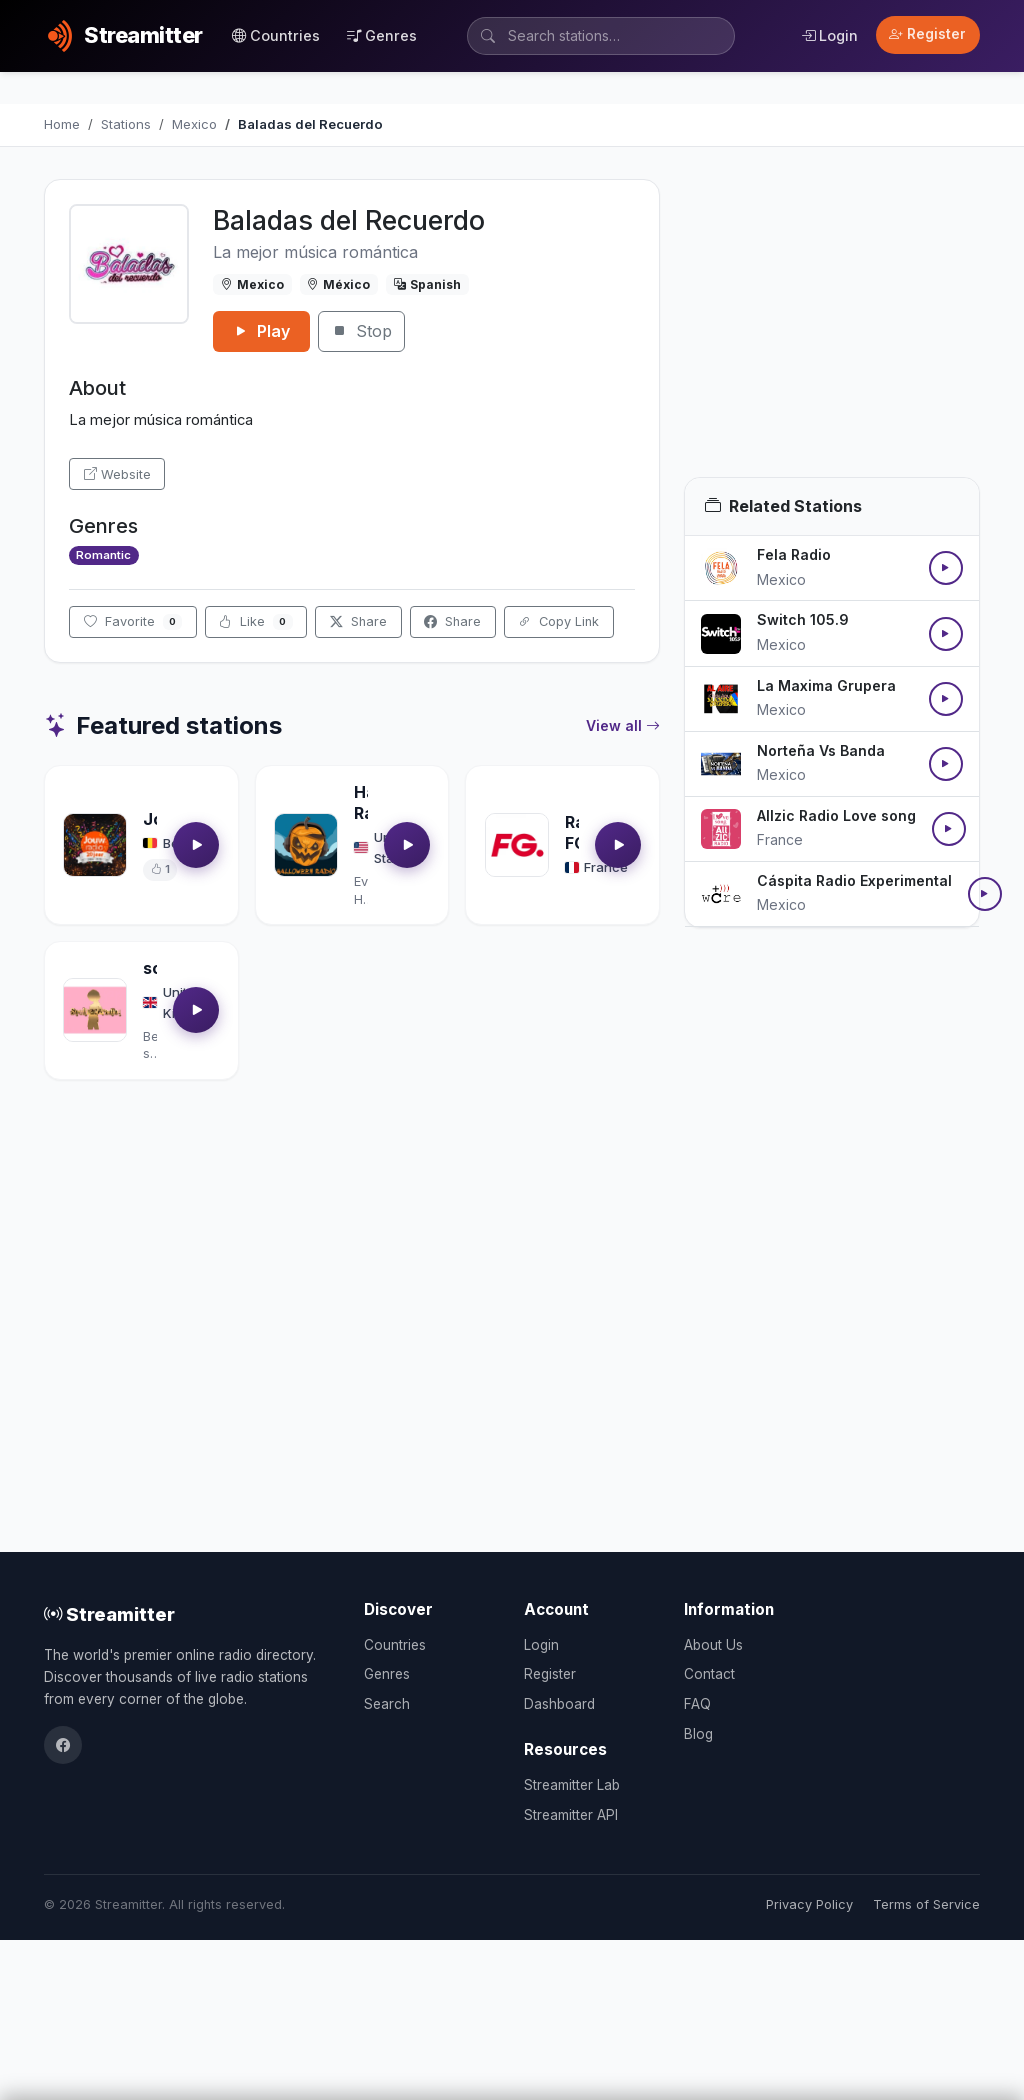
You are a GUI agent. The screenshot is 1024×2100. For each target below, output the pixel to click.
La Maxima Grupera (826, 685)
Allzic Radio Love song (836, 815)
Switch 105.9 (803, 619)
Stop (361, 331)
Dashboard (559, 1704)
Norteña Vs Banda (821, 750)
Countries (276, 35)
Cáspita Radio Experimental (854, 880)
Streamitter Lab (572, 1785)
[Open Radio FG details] (517, 845)
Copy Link (558, 621)
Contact (709, 1674)
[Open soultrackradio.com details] (95, 1010)
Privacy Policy (809, 1904)
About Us (713, 1645)
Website (117, 474)
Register (927, 34)
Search (387, 1704)
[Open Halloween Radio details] (306, 845)
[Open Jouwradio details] (95, 845)
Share (358, 621)
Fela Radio (794, 554)
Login (829, 35)
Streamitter (109, 1614)
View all (623, 726)
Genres (382, 35)
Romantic (103, 555)
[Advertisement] (832, 328)
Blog (698, 1734)
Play (261, 331)
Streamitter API (571, 1815)
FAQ (697, 1704)
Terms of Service (926, 1904)
